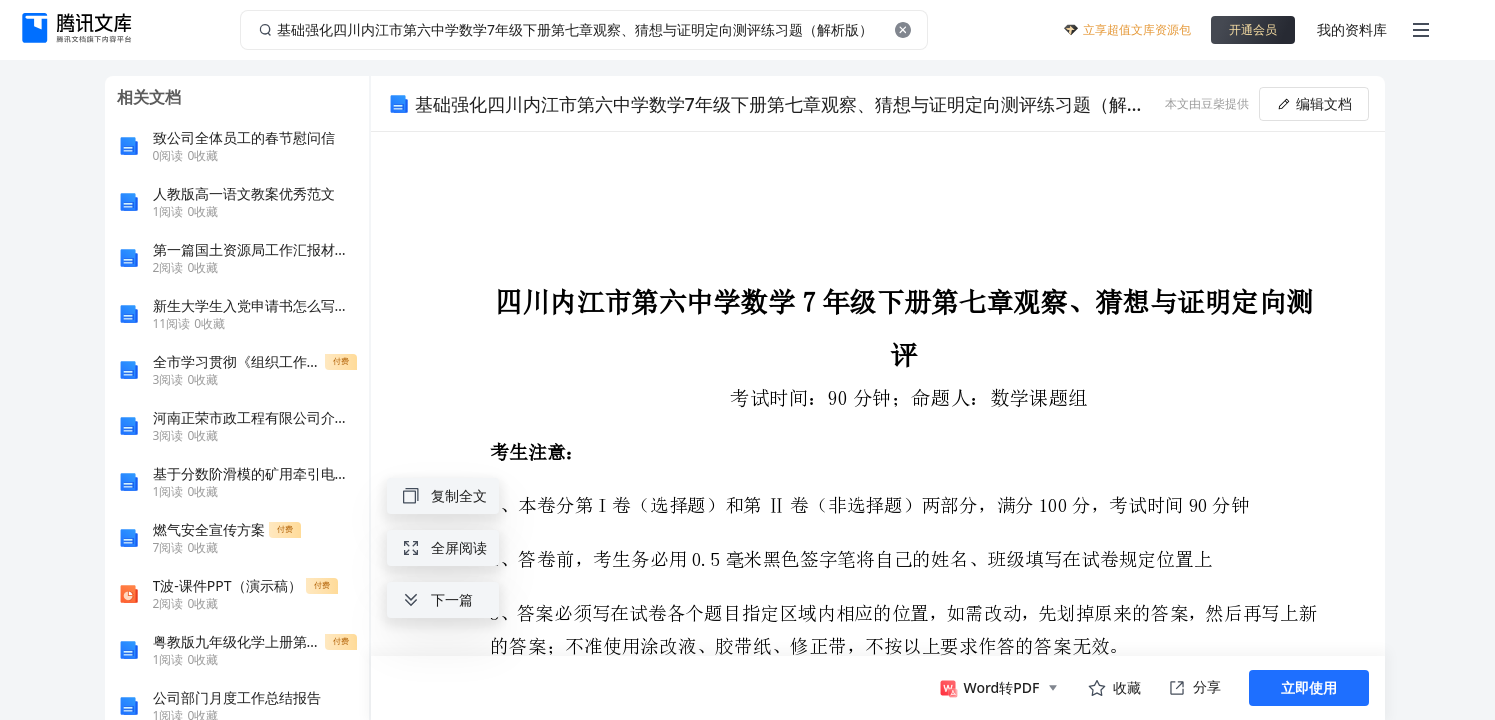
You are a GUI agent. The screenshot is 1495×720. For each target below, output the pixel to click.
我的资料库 (1352, 29)
